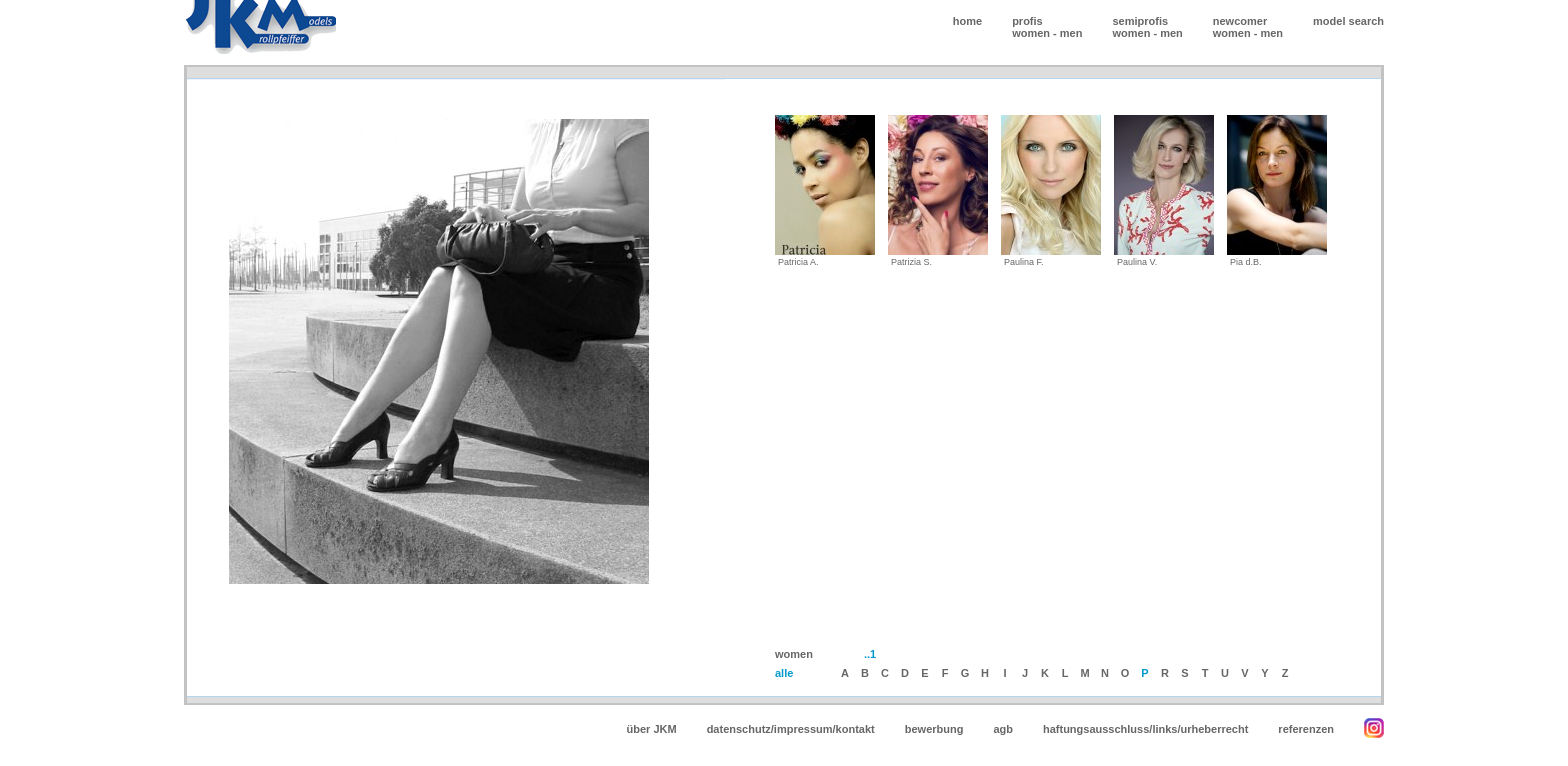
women (1031, 33)
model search (1348, 21)
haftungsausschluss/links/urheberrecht (1145, 729)
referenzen (1306, 729)
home (967, 21)
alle (784, 673)
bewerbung (934, 729)
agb (1003, 729)
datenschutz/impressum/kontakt (791, 729)
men (1071, 33)
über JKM (652, 729)
